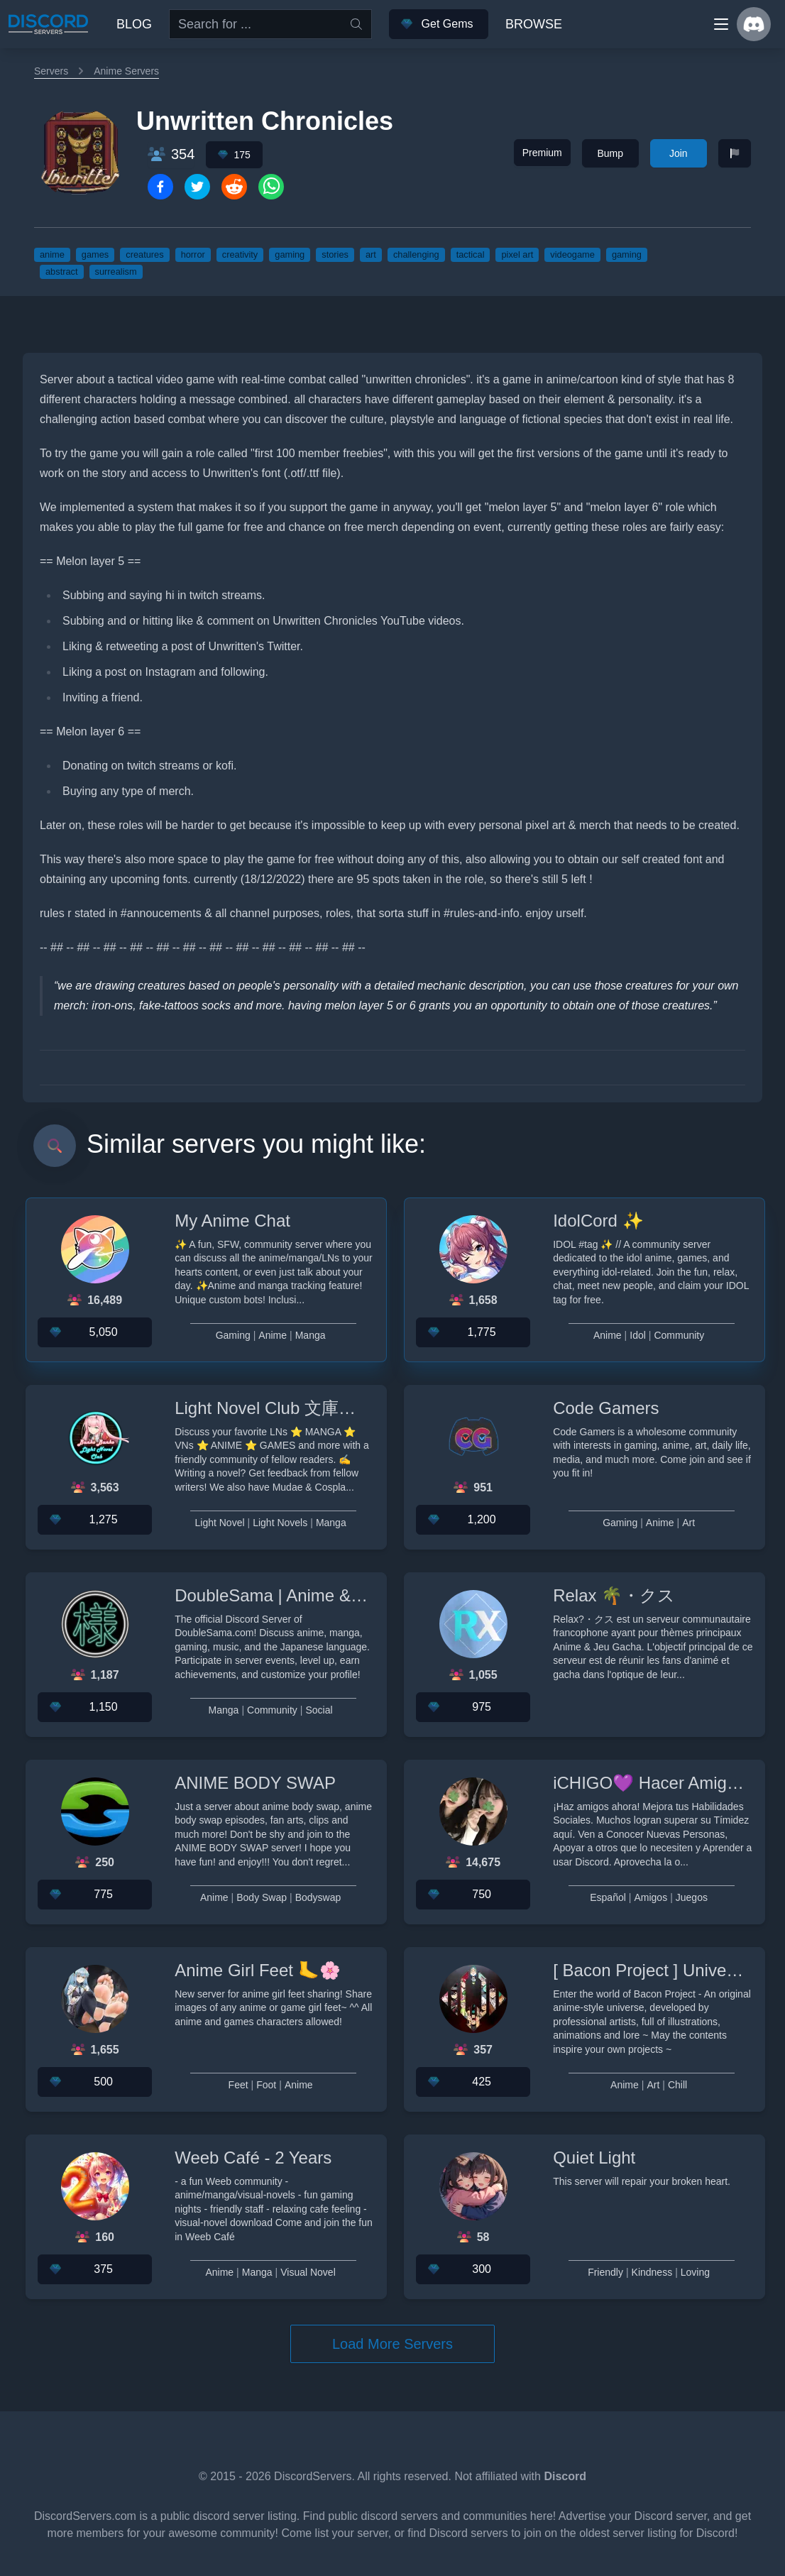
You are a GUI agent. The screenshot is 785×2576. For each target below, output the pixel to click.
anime (52, 254)
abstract (61, 271)
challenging (416, 254)
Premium (542, 152)
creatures (144, 254)
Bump (610, 153)
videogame (572, 254)
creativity (240, 254)
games (95, 254)
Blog (134, 24)
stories (335, 254)
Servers (51, 71)
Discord (565, 2476)
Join (678, 153)
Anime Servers (126, 71)
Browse (533, 24)
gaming (289, 254)
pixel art (517, 254)
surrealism (116, 271)
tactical (470, 254)
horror (193, 254)
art (371, 254)
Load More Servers (392, 2344)
